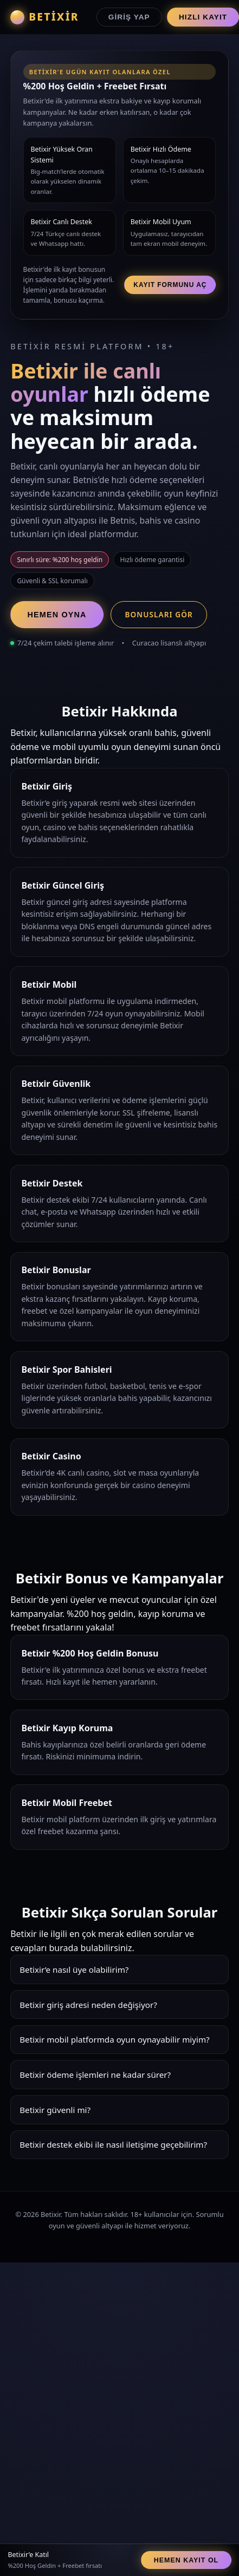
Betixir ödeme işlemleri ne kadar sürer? (95, 2074)
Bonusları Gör (158, 614)
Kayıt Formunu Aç (169, 285)
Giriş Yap (129, 17)
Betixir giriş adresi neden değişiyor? (88, 2004)
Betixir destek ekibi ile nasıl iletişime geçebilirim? (113, 2144)
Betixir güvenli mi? (55, 2109)
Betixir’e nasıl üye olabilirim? (74, 1969)
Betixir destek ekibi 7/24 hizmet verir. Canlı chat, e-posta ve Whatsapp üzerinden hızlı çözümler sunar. (119, 2148)
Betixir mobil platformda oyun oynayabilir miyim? (115, 2039)
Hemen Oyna (57, 614)
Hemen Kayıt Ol (186, 2560)
